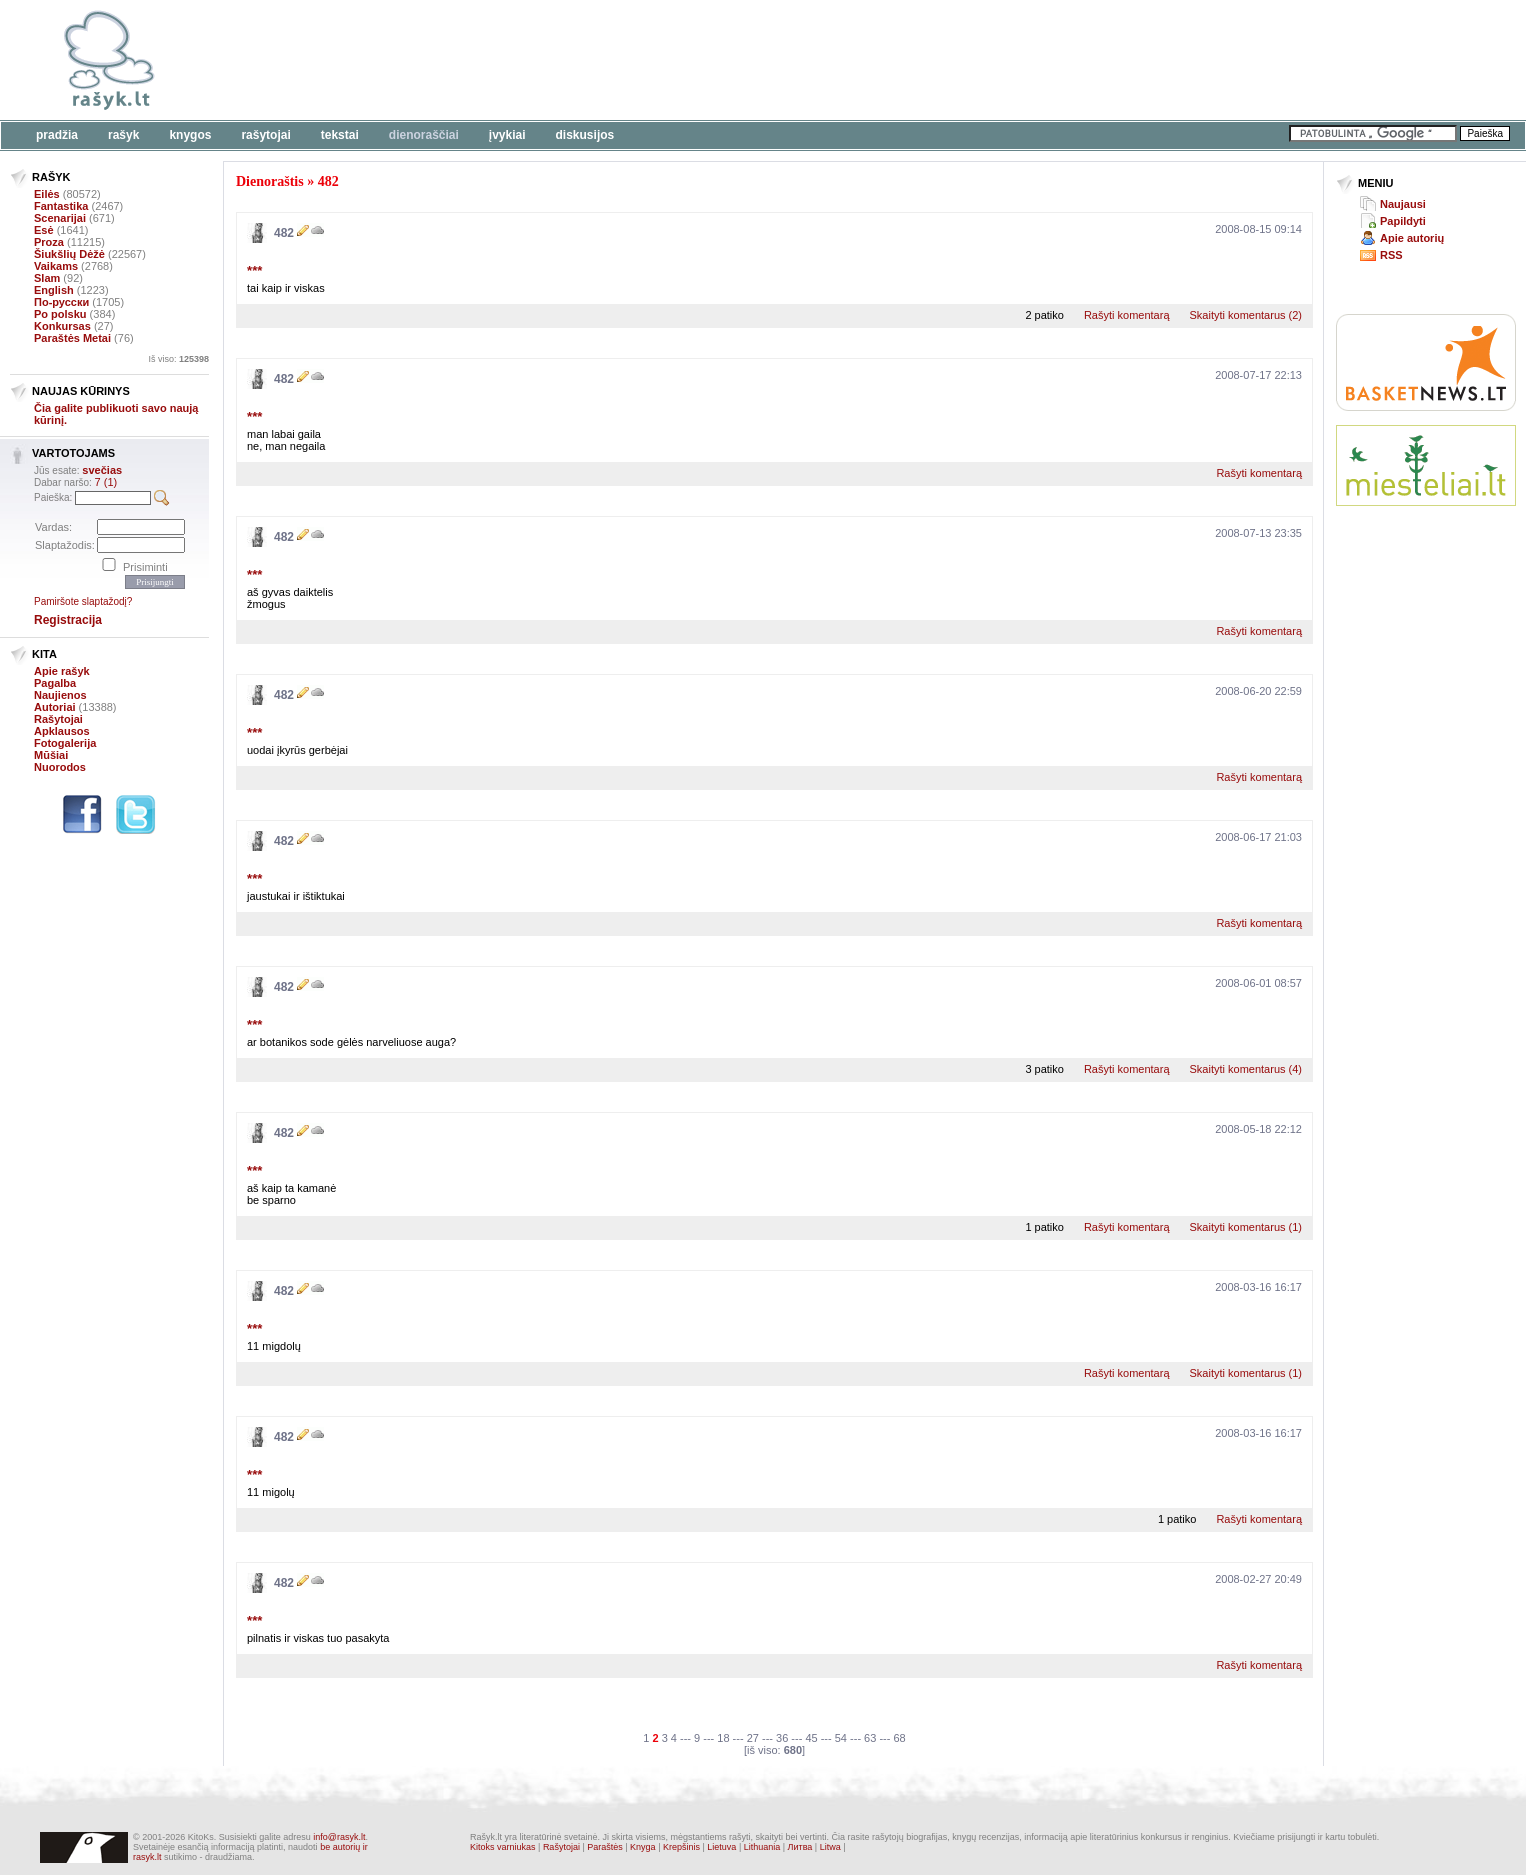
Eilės (47, 194)
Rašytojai (265, 135)
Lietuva (721, 1847)
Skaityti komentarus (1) (1246, 1227)
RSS (1391, 255)
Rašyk (123, 135)
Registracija (68, 620)
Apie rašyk (62, 671)
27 (753, 1738)
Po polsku (60, 314)
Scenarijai (60, 218)
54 (841, 1738)
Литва (800, 1847)
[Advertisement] (615, 60)
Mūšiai (51, 755)
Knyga (643, 1847)
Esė (44, 230)
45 (811, 1738)
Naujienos (60, 695)
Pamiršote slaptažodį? (83, 601)
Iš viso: (178, 359)
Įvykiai (507, 135)
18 (723, 1738)
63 (870, 1738)
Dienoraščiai (424, 135)
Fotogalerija (65, 743)
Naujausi (1403, 204)
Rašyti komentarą (1127, 315)
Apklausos (62, 731)
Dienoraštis (270, 181)
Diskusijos (585, 135)
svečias (102, 470)
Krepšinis (681, 1847)
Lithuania (762, 1847)
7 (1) (106, 482)
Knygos (190, 135)
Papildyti (1403, 221)
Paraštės (605, 1847)
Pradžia (57, 135)
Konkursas (62, 326)
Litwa (830, 1847)
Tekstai (340, 135)
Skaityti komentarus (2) (1246, 315)
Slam (47, 278)
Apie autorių (1412, 238)
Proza (49, 242)
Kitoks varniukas (503, 1847)
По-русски (61, 302)
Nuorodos (60, 767)
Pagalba (55, 683)
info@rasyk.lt (339, 1837)
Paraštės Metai (72, 338)
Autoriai (55, 707)
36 (782, 1738)
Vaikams (56, 266)
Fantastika (61, 206)
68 (899, 1738)
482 (328, 181)
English (54, 290)
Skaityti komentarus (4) (1246, 1069)
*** (254, 270)
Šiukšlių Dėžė (69, 254)
